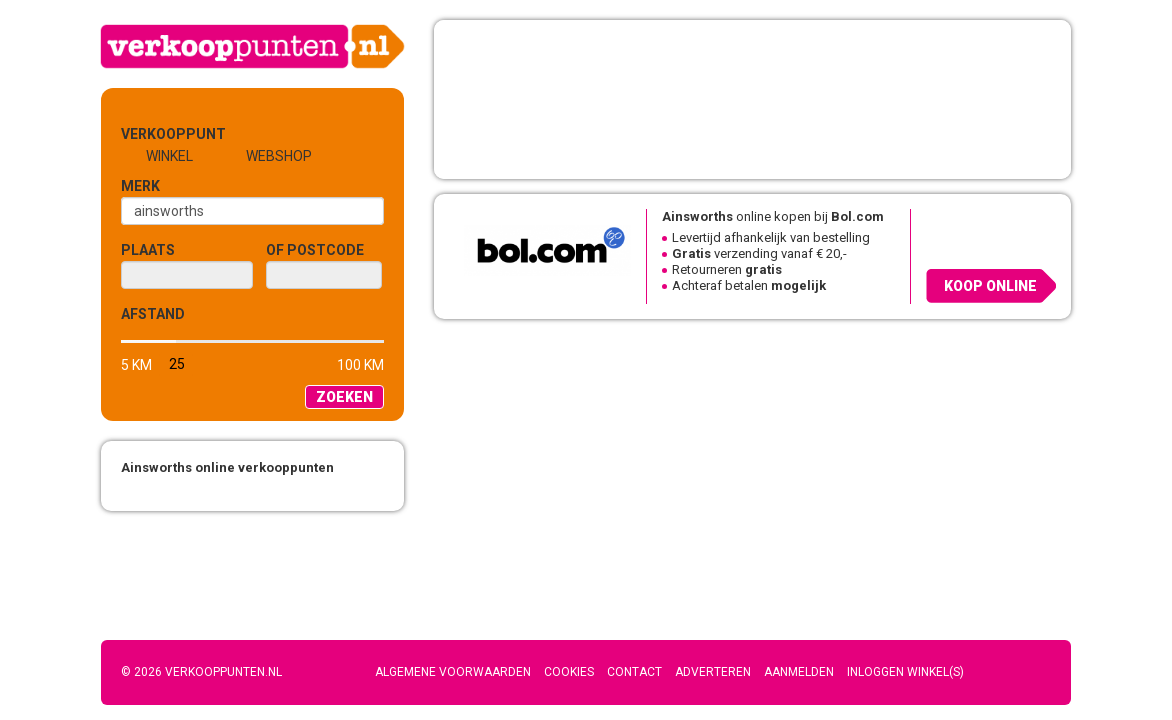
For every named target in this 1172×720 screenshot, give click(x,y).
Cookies (569, 672)
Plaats (148, 250)
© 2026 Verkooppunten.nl (201, 672)
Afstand (153, 314)
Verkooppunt (154, 134)
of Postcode (315, 250)
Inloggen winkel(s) (905, 672)
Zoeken (344, 397)
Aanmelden (799, 672)
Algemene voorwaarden (453, 672)
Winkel (169, 156)
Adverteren (713, 672)
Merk (140, 186)
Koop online (990, 286)
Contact (634, 672)
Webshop (279, 156)
